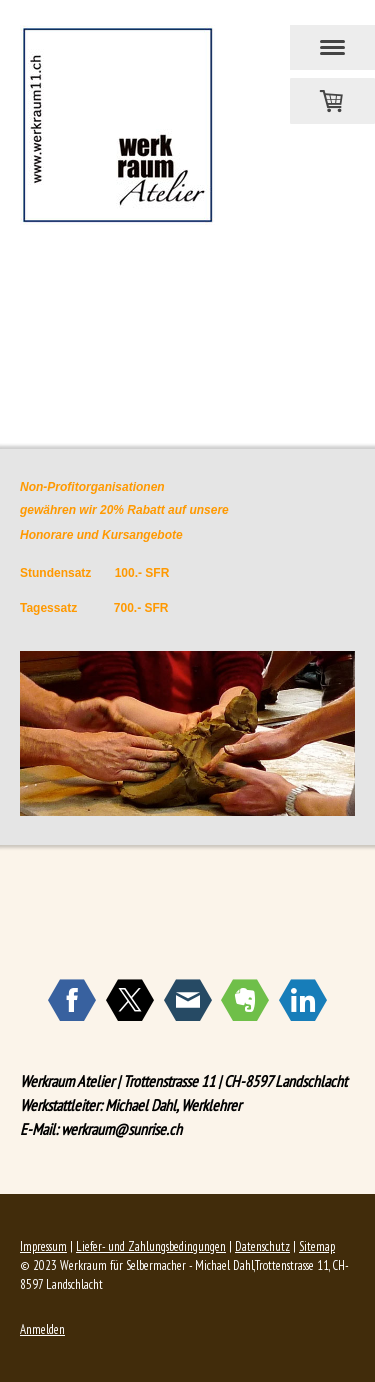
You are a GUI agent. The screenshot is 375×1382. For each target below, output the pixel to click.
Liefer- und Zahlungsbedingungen (151, 1246)
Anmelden (42, 1329)
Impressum (43, 1246)
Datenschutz (262, 1246)
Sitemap (317, 1246)
